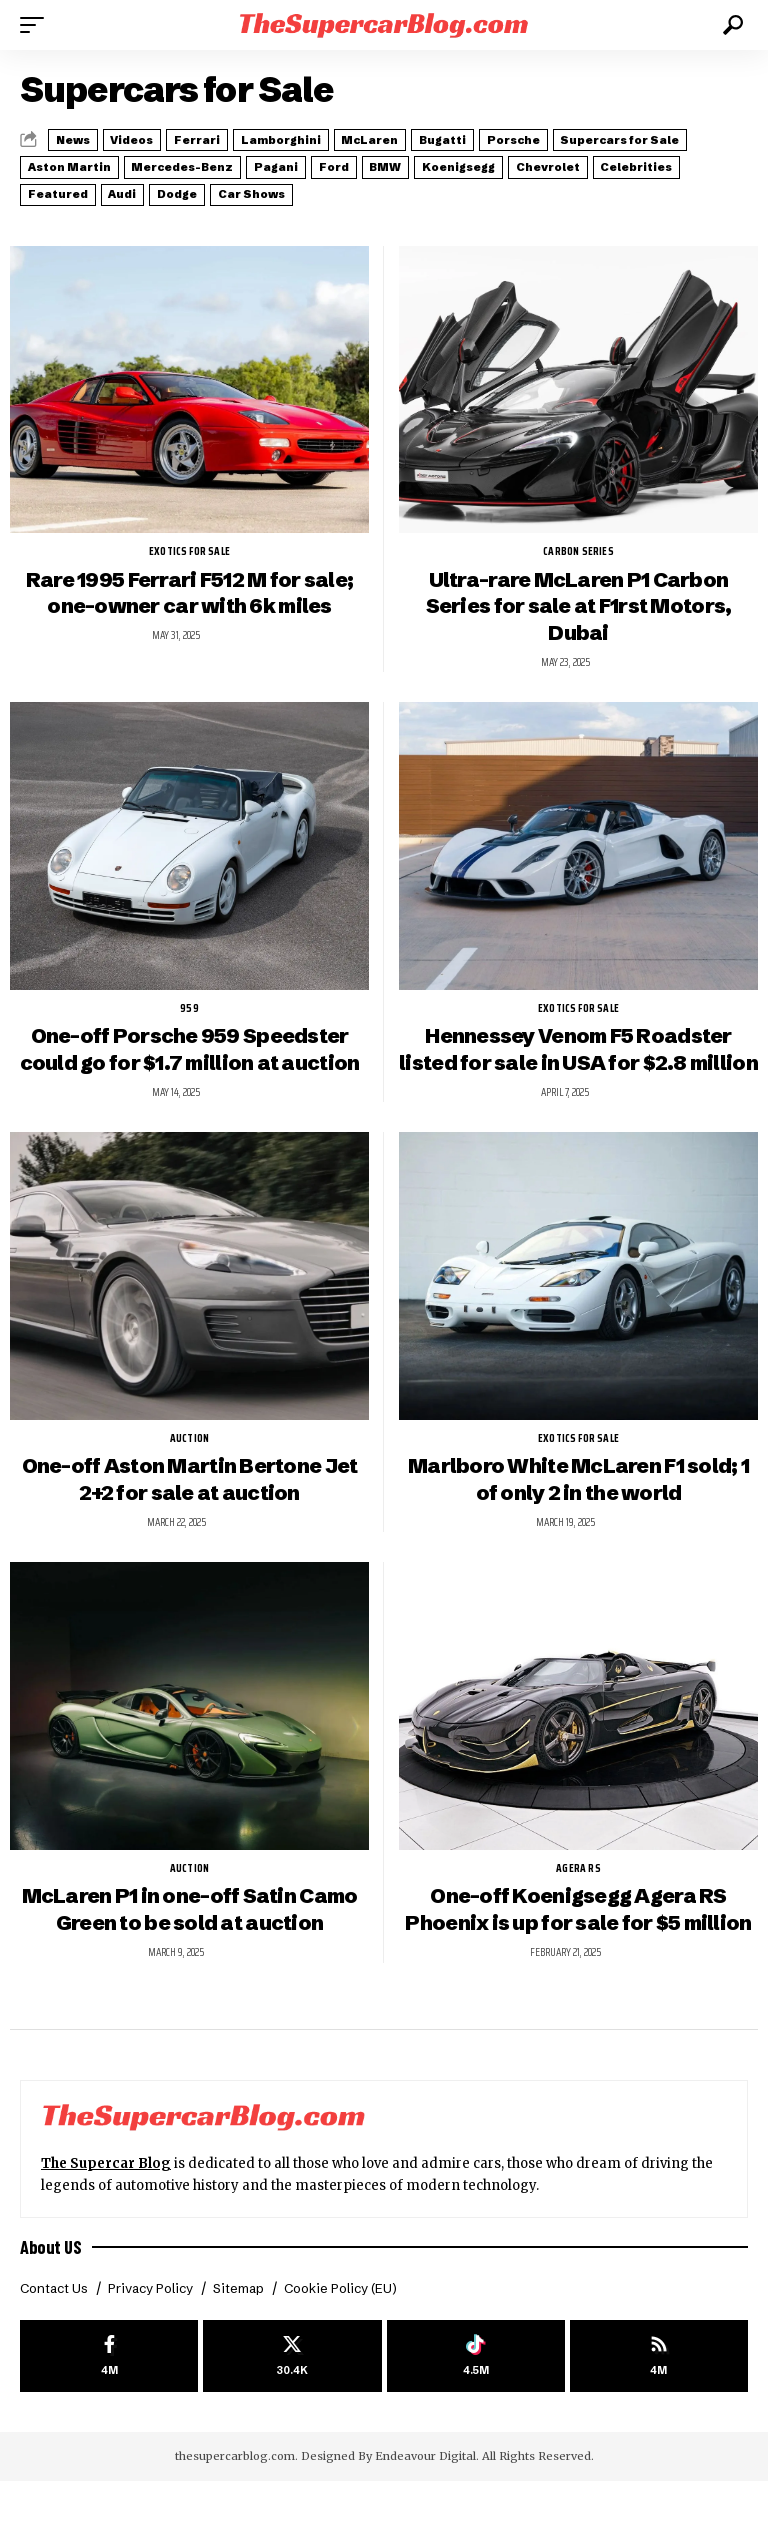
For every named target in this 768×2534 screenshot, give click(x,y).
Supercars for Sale (100, 162)
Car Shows (661, 185)
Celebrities (299, 185)
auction (189, 1458)
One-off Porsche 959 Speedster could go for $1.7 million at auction (190, 1042)
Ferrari (249, 138)
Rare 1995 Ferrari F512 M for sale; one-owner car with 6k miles (189, 584)
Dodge (566, 185)
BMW (644, 162)
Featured (408, 185)
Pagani (497, 162)
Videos (163, 138)
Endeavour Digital (425, 2510)
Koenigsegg (76, 185)
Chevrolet (188, 185)
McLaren (462, 138)
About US (52, 2295)
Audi (492, 185)
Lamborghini (353, 138)
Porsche (644, 138)
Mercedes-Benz (382, 162)
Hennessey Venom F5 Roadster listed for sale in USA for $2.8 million (578, 1055)
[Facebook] (109, 2407)
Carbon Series (579, 542)
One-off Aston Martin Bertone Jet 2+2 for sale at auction (190, 1500)
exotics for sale (189, 542)
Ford (573, 162)
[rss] (659, 2407)
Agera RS (579, 1889)
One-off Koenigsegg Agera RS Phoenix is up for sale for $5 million (578, 1944)
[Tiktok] (476, 2407)
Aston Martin (245, 162)
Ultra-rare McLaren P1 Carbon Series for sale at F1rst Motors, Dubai (578, 597)
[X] (292, 2407)
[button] (37, 25)
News (83, 138)
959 (189, 1000)
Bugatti (553, 138)
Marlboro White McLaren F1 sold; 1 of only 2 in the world (578, 1500)
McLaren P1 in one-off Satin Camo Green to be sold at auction (190, 1931)
